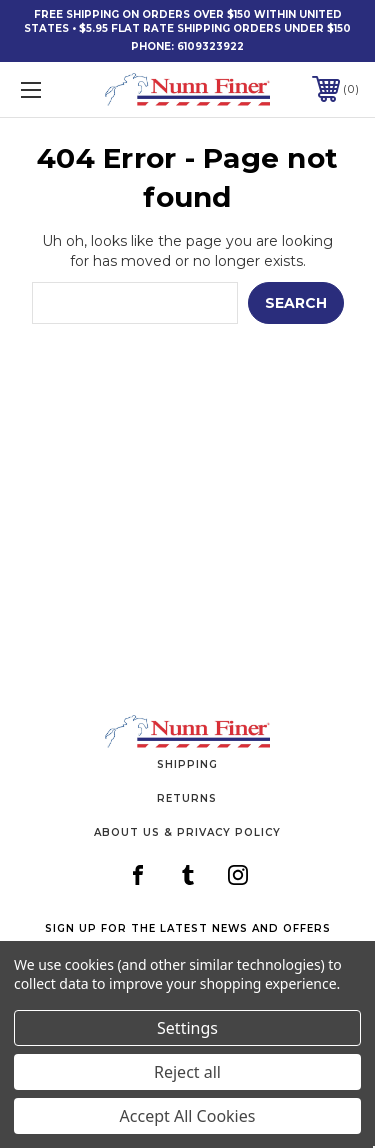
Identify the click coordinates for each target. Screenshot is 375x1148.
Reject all (187, 1072)
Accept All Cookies (188, 1116)
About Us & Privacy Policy (187, 832)
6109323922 (210, 46)
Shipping (187, 764)
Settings (187, 1028)
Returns (187, 798)
